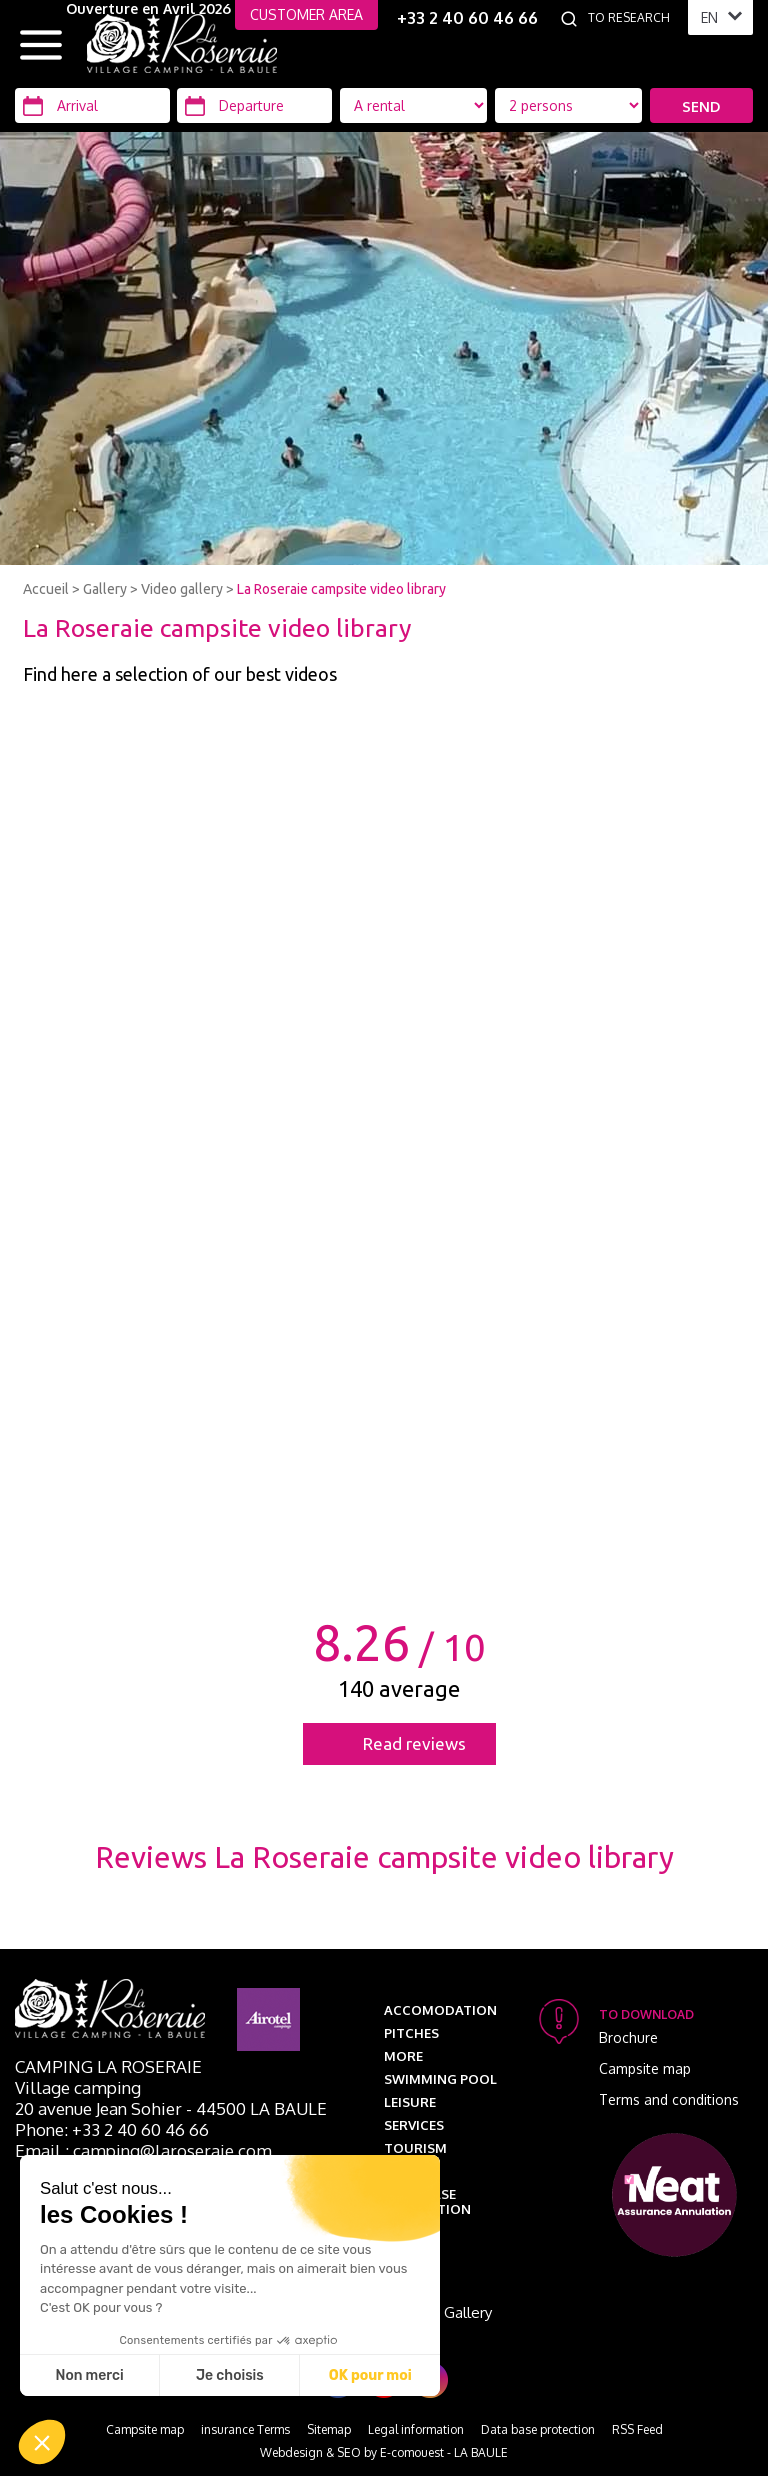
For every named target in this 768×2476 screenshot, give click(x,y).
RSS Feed (637, 2429)
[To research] (633, 18)
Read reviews (414, 1743)
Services (414, 2125)
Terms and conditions (669, 2099)
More (403, 2056)
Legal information (416, 2429)
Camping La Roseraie (108, 2066)
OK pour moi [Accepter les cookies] (370, 2375)
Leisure (410, 2102)
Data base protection (427, 2201)
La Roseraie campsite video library (341, 589)
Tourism (415, 2148)
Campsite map (645, 2068)
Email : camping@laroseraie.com (143, 2150)
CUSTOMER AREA (306, 14)
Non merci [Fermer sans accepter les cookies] (89, 2375)
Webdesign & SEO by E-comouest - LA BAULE (384, 2452)
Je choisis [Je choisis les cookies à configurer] (230, 2375)
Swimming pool (440, 2079)
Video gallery (182, 589)
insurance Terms (245, 2429)
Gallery (105, 589)
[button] (42, 2442)
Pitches (411, 2033)
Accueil (46, 589)
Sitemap (329, 2429)
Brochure (628, 2037)
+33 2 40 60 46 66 (467, 18)
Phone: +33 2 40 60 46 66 (112, 2129)
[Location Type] (569, 105)
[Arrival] (92, 105)
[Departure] (254, 105)
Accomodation (440, 2010)
